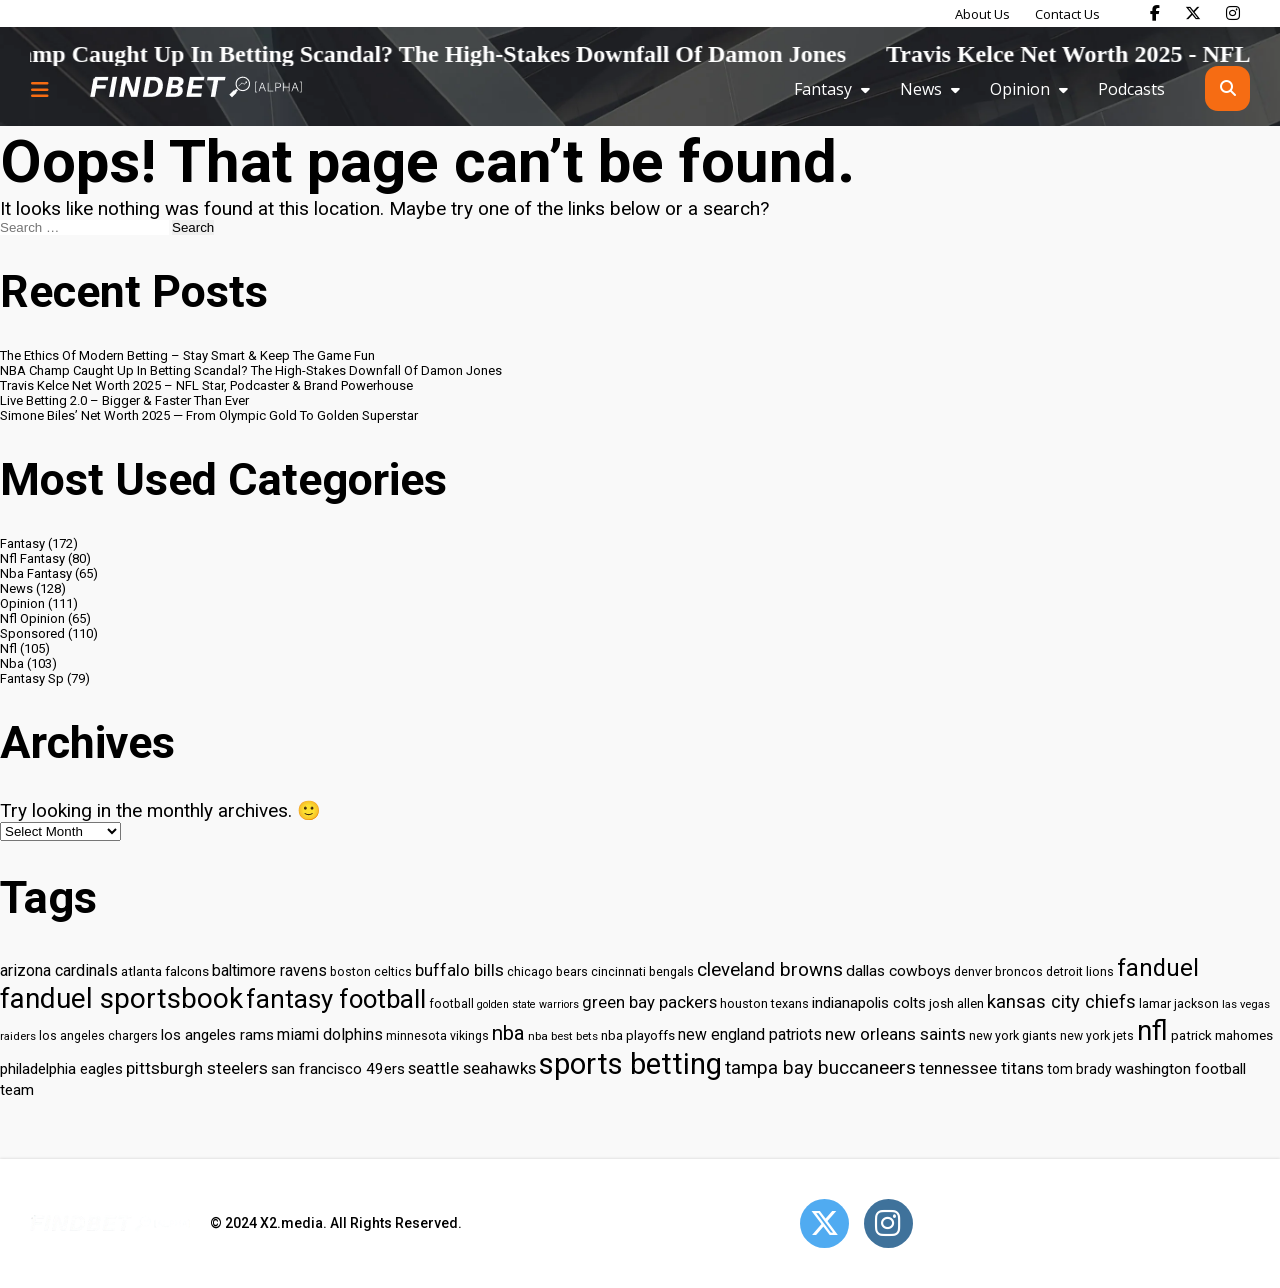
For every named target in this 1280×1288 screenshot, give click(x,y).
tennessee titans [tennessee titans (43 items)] (981, 1068)
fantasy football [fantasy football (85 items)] (336, 999)
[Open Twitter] (824, 1223)
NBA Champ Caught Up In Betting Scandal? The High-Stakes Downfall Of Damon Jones (251, 370)
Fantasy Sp (32, 678)
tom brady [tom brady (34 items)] (1079, 1069)
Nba (12, 663)
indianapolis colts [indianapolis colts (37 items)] (869, 1003)
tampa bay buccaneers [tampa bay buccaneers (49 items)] (820, 1068)
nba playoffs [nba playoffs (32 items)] (638, 1035)
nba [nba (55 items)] (508, 1033)
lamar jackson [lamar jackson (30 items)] (1179, 1003)
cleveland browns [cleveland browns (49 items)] (770, 970)
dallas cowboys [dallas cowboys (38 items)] (898, 971)
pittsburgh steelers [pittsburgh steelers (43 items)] (197, 1068)
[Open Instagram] (888, 1223)
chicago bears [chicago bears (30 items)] (547, 971)
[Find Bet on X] (1193, 13)
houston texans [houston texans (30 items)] (764, 1003)
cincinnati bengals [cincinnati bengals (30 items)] (642, 971)
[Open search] (1227, 88)
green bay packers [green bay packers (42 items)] (649, 1002)
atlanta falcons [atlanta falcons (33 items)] (165, 971)
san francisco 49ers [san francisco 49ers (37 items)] (338, 1069)
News (921, 89)
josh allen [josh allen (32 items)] (956, 1003)
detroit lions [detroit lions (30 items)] (1080, 971)
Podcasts (1131, 89)
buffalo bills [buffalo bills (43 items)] (459, 970)
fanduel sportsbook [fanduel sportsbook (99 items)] (121, 998)
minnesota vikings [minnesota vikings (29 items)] (437, 1036)
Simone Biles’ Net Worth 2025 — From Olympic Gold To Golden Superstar (209, 415)
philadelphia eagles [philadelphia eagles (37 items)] (61, 1069)
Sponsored (32, 633)
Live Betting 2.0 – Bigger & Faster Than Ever (124, 400)
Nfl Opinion (32, 618)
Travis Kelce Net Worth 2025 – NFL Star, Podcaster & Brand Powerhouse (206, 385)
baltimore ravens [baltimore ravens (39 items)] (269, 970)
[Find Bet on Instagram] (1233, 13)
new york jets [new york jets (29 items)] (1097, 1036)
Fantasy (823, 89)
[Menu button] (40, 89)
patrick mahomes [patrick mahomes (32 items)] (1222, 1035)
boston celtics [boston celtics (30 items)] (371, 971)
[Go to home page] (196, 88)
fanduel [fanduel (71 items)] (1158, 968)
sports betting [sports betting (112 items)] (630, 1064)
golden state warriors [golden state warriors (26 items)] (528, 1004)
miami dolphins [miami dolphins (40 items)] (330, 1034)
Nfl (8, 648)
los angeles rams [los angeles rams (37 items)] (217, 1035)
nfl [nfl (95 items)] (1152, 1031)
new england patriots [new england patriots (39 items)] (750, 1034)
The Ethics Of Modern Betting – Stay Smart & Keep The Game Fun (187, 355)
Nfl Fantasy (32, 558)
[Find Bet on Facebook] (1155, 13)
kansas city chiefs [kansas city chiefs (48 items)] (1061, 1002)
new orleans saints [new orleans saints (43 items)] (895, 1034)
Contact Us (1067, 14)
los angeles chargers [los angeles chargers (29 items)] (98, 1036)
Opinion (1020, 89)
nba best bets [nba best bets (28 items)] (563, 1036)
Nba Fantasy (36, 573)
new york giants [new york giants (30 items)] (1013, 1035)
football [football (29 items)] (451, 1004)
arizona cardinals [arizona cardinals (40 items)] (59, 970)
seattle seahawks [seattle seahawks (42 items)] (472, 1068)
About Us (982, 14)
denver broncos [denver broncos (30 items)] (998, 971)
